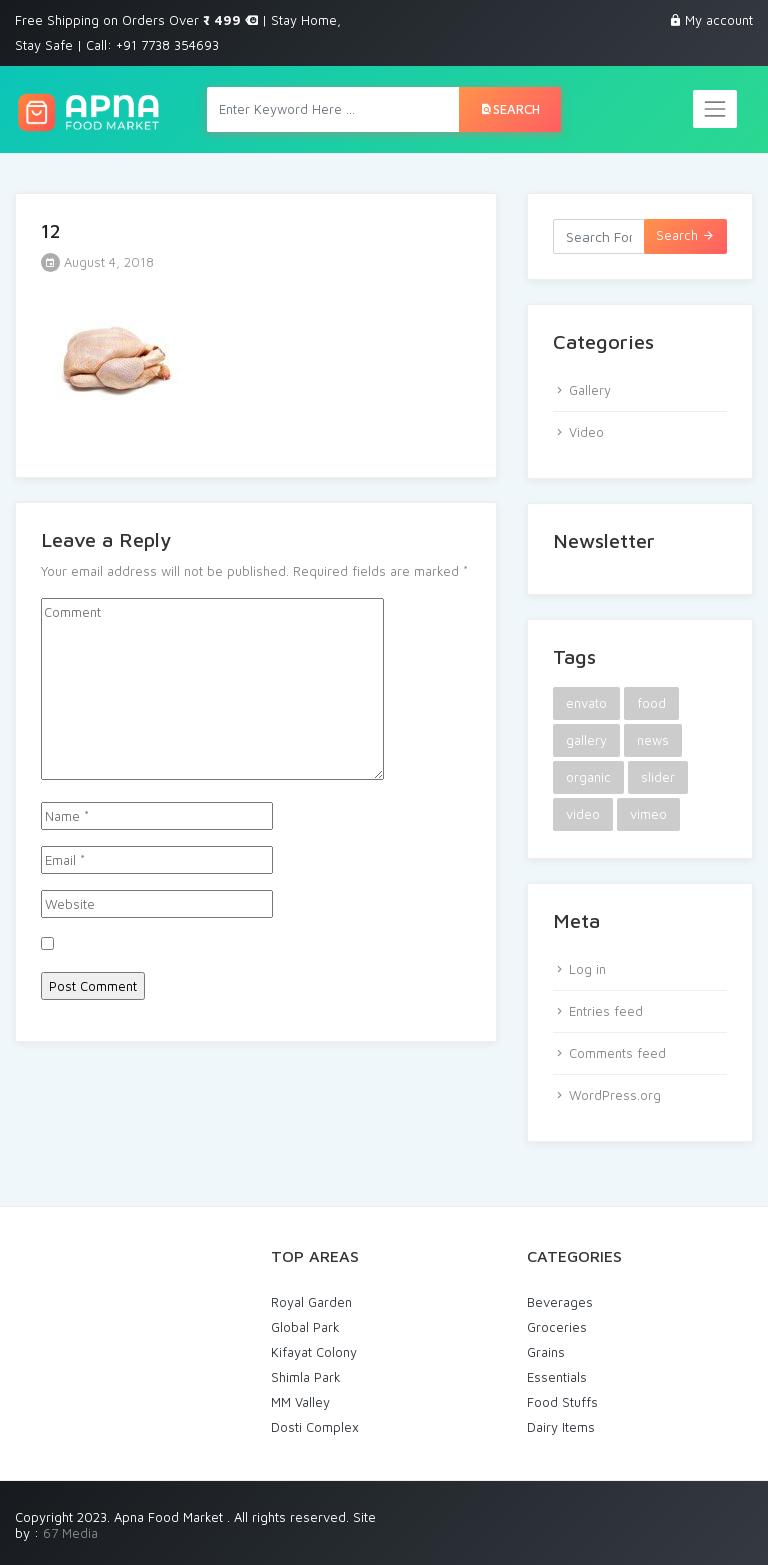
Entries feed (606, 1011)
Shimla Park (306, 1377)
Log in (587, 969)
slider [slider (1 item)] (658, 777)
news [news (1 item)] (653, 740)
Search (510, 109)
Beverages (560, 1302)
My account (719, 20)
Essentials (557, 1377)
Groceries (557, 1327)
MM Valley (300, 1402)
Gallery (590, 390)
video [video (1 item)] (583, 814)
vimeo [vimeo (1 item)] (648, 814)
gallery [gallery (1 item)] (586, 740)
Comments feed (617, 1053)
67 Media (70, 1533)
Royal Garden (311, 1302)
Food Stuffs (562, 1402)
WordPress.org (615, 1095)
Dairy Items (561, 1427)
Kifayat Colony (314, 1352)
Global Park (305, 1327)
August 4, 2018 (97, 262)
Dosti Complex (315, 1427)
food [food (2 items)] (651, 703)
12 (51, 230)
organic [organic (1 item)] (588, 777)
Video (586, 432)
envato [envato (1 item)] (586, 703)
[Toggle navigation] (715, 109)
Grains (546, 1352)
